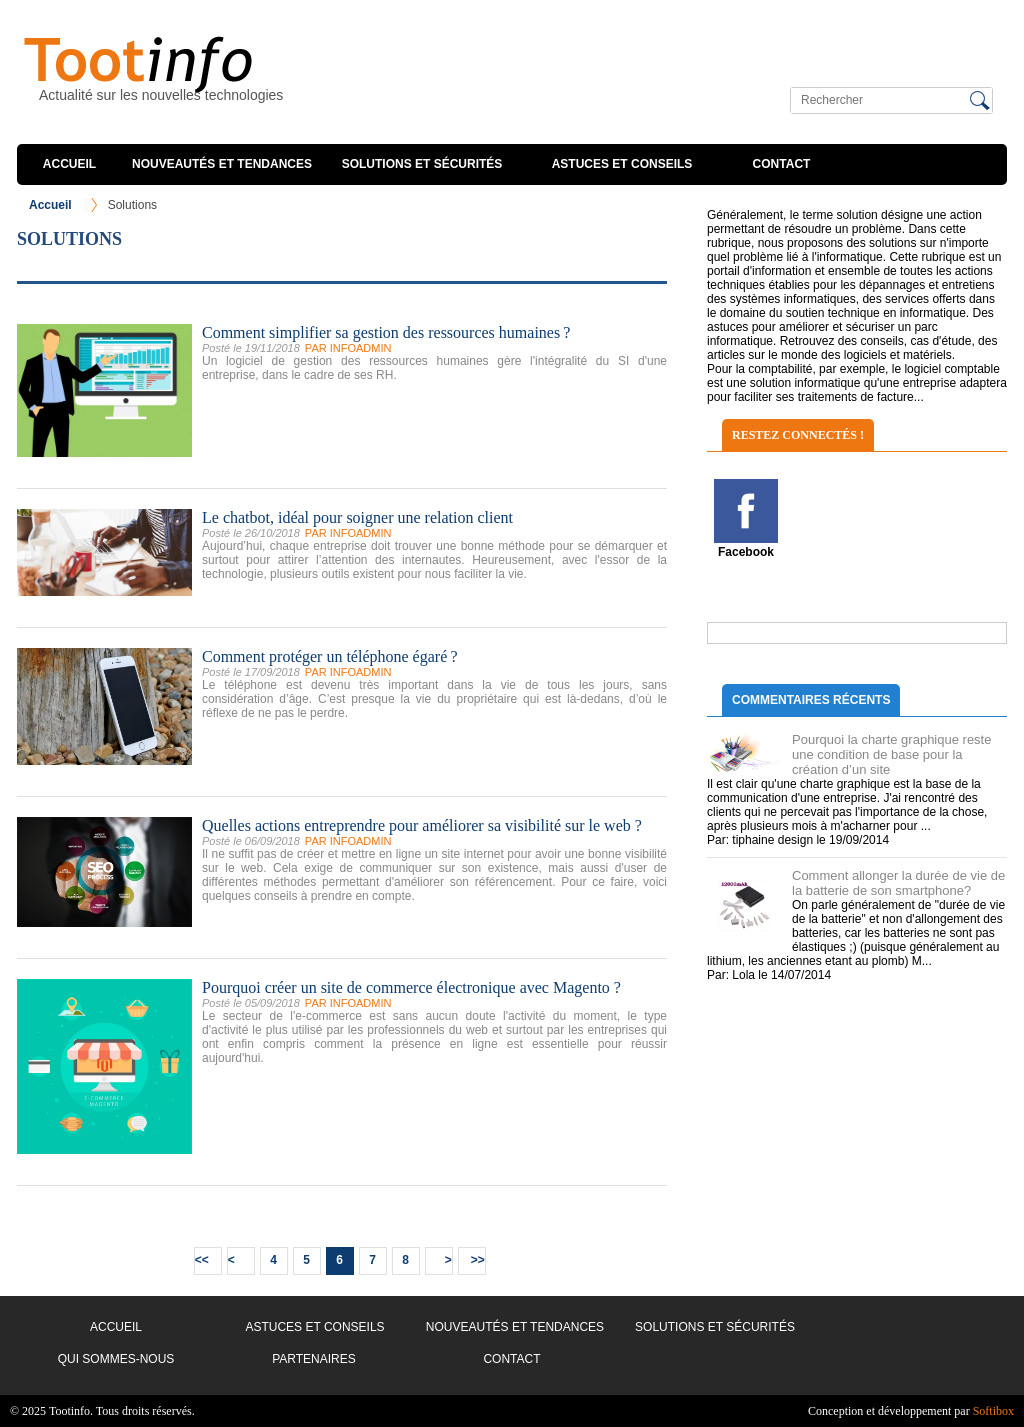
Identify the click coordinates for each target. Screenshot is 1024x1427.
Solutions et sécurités (422, 164)
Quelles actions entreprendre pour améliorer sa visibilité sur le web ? (422, 825)
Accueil (69, 164)
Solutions (132, 205)
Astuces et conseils (622, 164)
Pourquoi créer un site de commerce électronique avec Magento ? (411, 987)
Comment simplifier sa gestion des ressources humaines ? (386, 332)
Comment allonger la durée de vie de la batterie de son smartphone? (898, 883)
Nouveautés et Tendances (222, 164)
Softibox (993, 1411)
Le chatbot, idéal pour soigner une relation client (357, 517)
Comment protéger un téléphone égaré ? (330, 656)
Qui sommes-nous (116, 1359)
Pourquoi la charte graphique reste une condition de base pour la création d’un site (891, 754)
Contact (782, 164)
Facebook (746, 552)
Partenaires (314, 1359)
